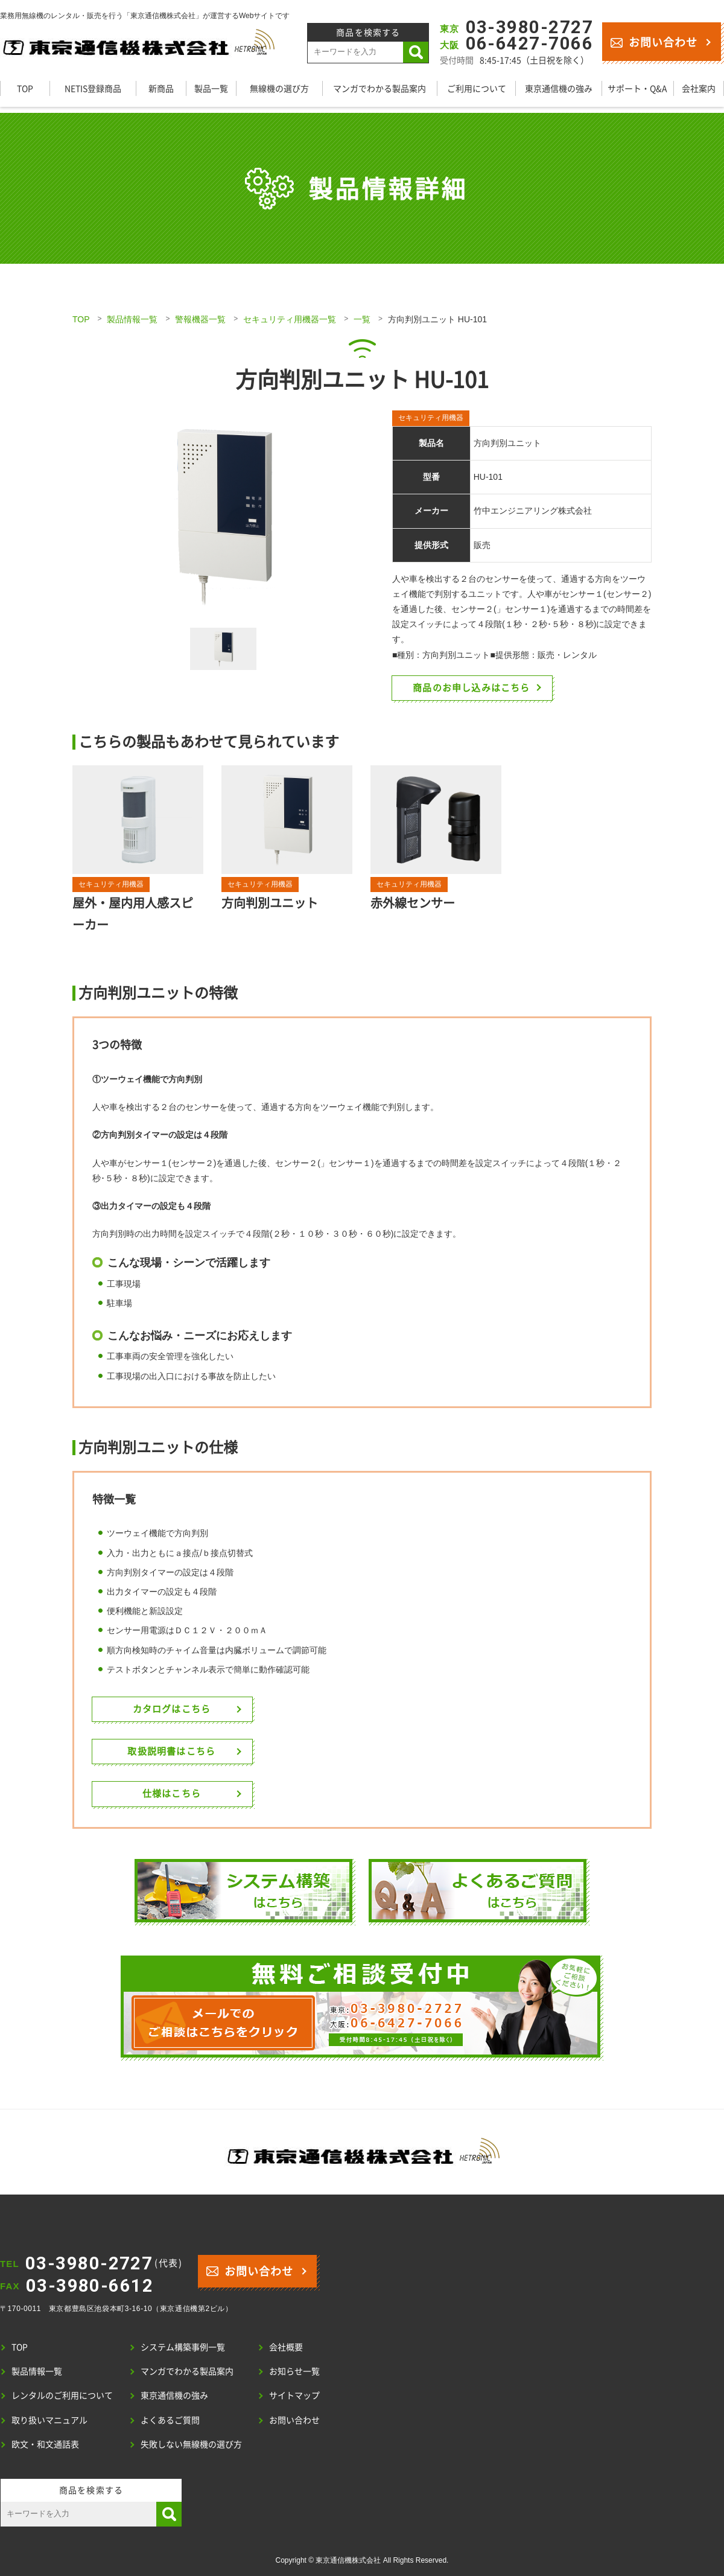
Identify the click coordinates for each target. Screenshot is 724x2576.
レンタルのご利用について (62, 2395)
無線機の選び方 (279, 88)
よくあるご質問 (170, 2420)
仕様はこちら (176, 1793)
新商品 (161, 88)
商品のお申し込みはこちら (476, 687)
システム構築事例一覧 (183, 2347)
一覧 (362, 319)
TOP (25, 88)
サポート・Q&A (637, 88)
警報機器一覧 (200, 319)
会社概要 (286, 2347)
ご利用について (476, 88)
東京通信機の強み (558, 88)
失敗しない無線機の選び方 (191, 2444)
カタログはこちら (177, 1708)
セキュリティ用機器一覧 (289, 319)
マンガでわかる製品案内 (379, 88)
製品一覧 (211, 88)
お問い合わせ (654, 41)
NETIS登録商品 (93, 88)
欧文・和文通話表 (45, 2444)
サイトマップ (294, 2395)
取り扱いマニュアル (49, 2420)
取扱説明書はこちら (177, 1751)
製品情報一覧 (132, 319)
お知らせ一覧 (294, 2371)
